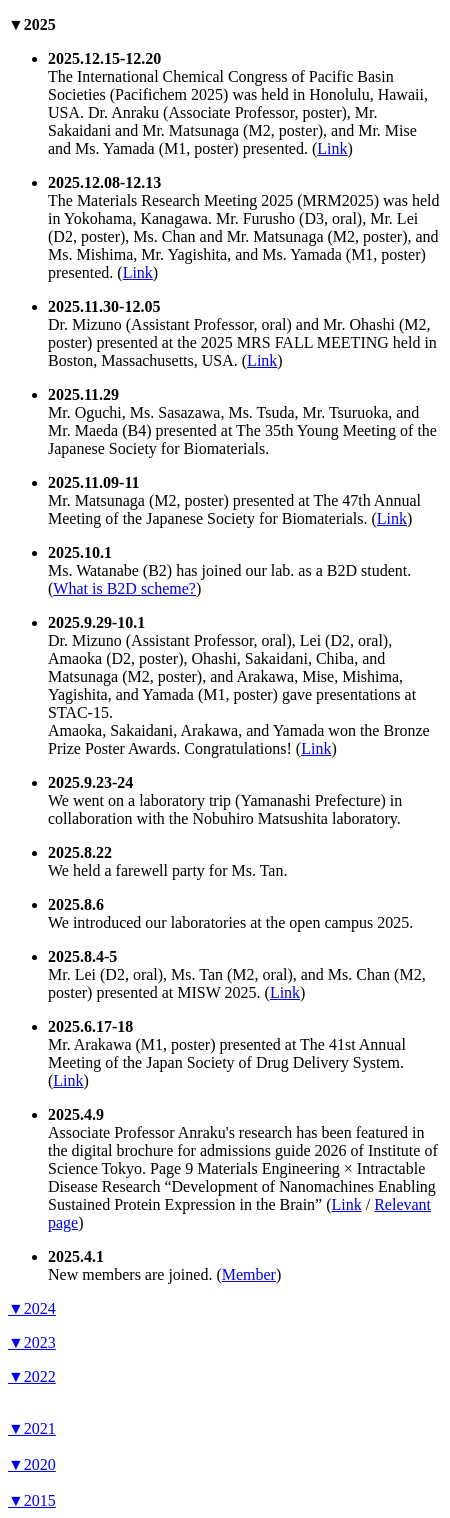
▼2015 (32, 1500)
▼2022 (32, 1376)
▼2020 (32, 1464)
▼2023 (32, 1342)
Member (249, 1274)
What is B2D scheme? (124, 588)
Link (332, 148)
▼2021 (32, 1428)
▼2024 (32, 1308)
